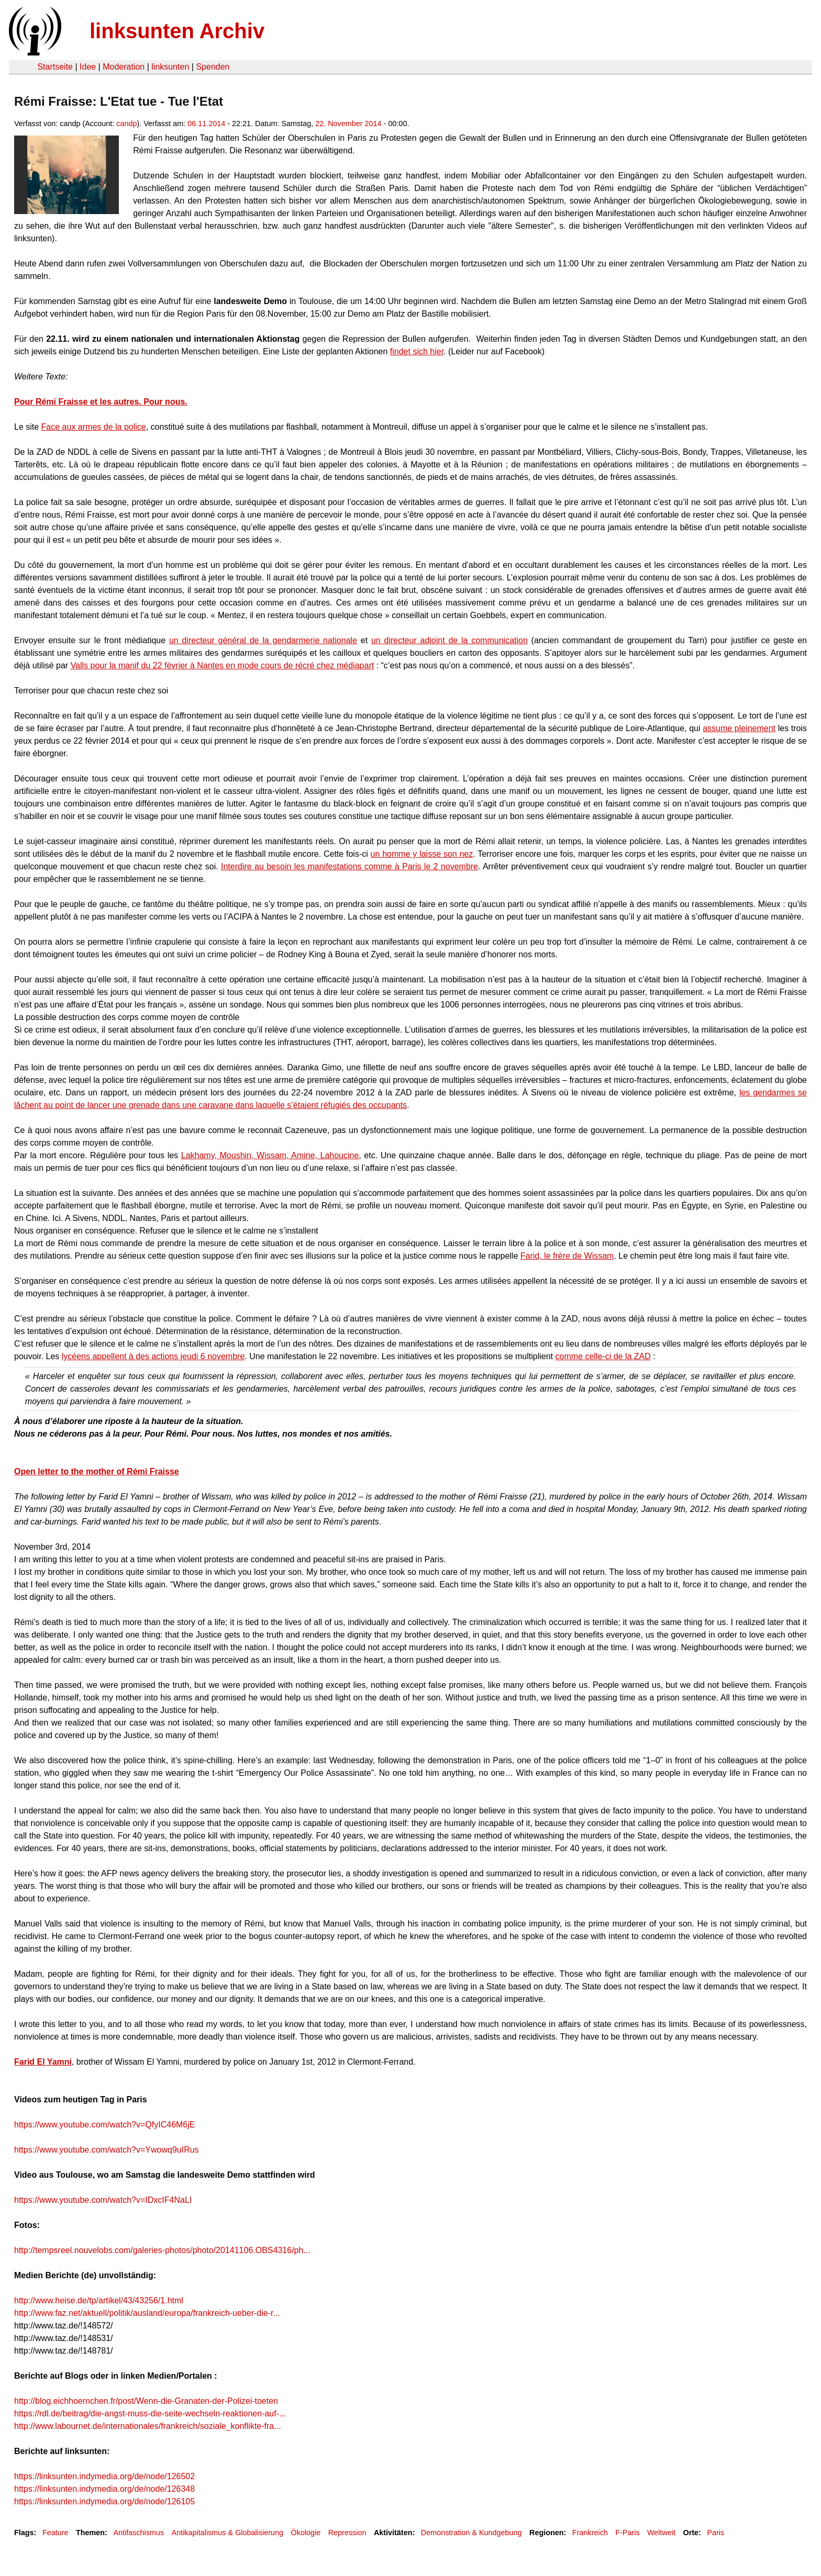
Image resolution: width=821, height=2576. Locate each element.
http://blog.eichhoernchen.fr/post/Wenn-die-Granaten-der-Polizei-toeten (146, 2400)
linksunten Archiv (177, 30)
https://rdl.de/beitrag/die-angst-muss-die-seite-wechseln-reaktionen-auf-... (150, 2413)
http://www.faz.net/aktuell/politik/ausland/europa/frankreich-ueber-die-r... (147, 2313)
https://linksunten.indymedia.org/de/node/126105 (104, 2501)
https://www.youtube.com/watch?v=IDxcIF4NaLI (103, 2200)
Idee (88, 66)
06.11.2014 (206, 123)
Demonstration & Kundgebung (471, 2532)
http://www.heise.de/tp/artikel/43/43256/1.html (98, 2300)
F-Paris (627, 2532)
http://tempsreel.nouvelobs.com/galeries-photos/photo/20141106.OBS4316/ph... (162, 2250)
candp (126, 123)
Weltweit (661, 2532)
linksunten (170, 66)
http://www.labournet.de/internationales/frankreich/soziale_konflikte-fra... (147, 2426)
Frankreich (590, 2532)
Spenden (212, 66)
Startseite (55, 66)
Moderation (124, 66)
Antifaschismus (138, 2532)
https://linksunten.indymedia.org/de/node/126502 (104, 2476)
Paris (715, 2532)
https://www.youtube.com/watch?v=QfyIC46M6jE (104, 2124)
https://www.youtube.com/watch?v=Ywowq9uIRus (106, 2149)
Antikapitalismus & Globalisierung (228, 2532)
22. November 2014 (348, 123)
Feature (55, 2532)
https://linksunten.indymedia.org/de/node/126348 (104, 2488)
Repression (347, 2532)
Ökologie (306, 2532)
